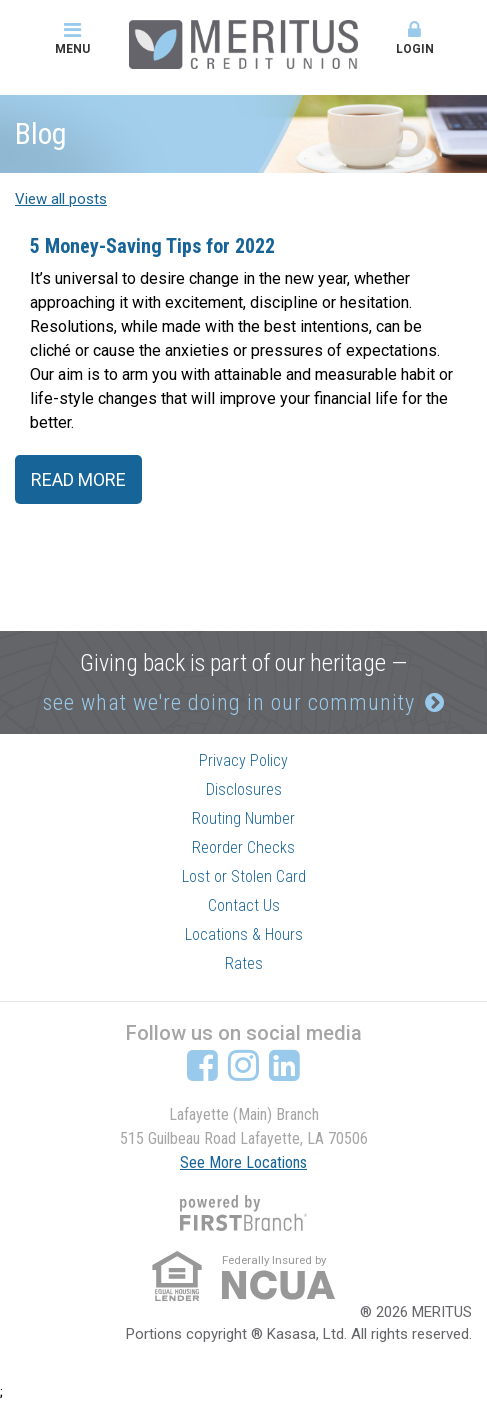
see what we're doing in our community (229, 702)
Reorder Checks (243, 847)
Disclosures (244, 789)
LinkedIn (284, 1065)
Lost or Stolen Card (244, 876)
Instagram (243, 1065)
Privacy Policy (243, 760)
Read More (78, 479)
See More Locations (243, 1162)
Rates (244, 963)
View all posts (61, 199)
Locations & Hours (244, 934)
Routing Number (243, 818)
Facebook (202, 1065)
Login (415, 38)
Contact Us (244, 905)
